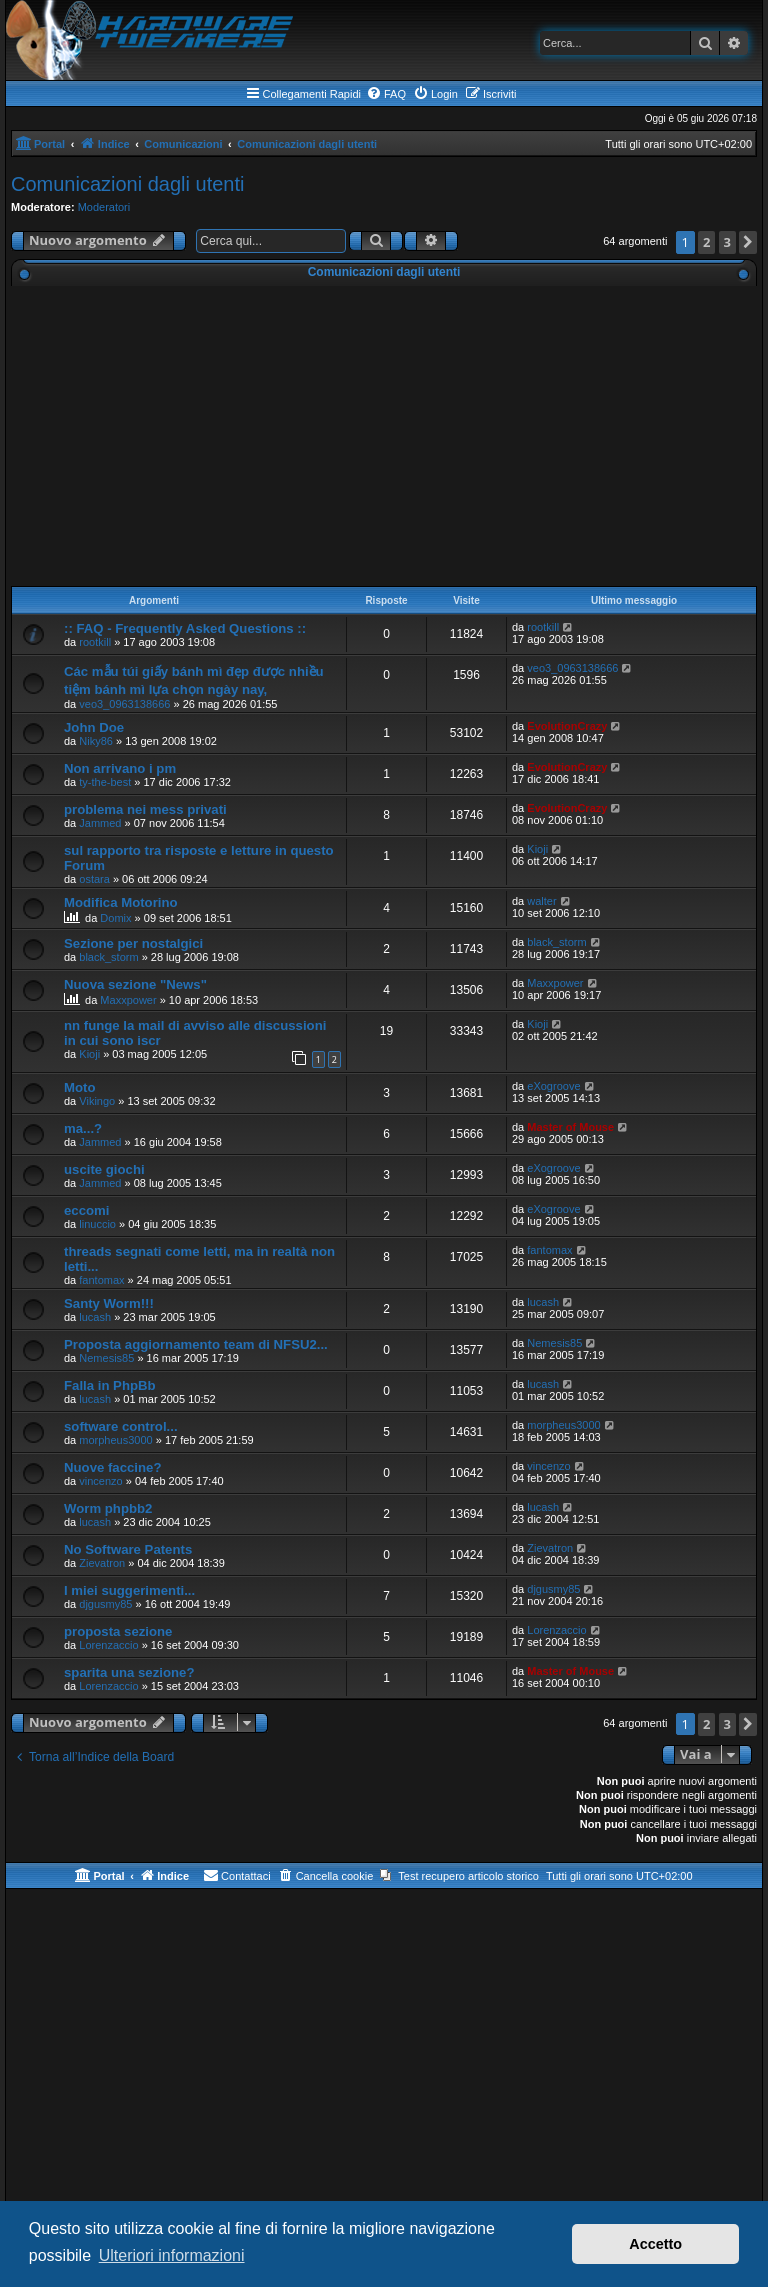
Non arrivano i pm (120, 768)
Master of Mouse (570, 1127)
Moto (80, 1087)
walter (541, 901)
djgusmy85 (105, 1604)
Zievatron (102, 1563)
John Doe (94, 727)
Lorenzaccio (108, 1645)
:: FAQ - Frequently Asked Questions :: (185, 628)
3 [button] (727, 242)
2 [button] (706, 242)
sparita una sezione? (129, 1672)
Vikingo (97, 1101)
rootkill (95, 642)
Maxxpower (128, 1000)
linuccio (97, 1224)
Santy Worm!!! (109, 1303)
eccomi (86, 1210)
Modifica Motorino (121, 902)
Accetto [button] (655, 2244)
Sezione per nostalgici (133, 943)
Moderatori (104, 207)
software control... (121, 1426)
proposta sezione (118, 1631)
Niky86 (96, 741)
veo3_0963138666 (124, 704)
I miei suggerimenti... (129, 1590)
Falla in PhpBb (110, 1385)
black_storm (108, 957)
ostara (94, 879)
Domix (115, 918)
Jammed (100, 823)
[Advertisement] (384, 436)
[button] (748, 242)
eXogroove (553, 1086)
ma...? (83, 1128)
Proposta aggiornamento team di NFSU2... (196, 1344)
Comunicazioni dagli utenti (127, 184)
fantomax (101, 1280)
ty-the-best (105, 782)
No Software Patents (128, 1549)
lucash (95, 1317)
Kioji (537, 849)
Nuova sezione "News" (135, 984)
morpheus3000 (115, 1440)
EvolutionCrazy (567, 726)
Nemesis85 (106, 1358)
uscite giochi (104, 1169)
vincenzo (100, 1481)
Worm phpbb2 (108, 1508)
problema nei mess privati (145, 809)
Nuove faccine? (112, 1467)
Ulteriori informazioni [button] (172, 2255)
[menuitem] (386, 94)
